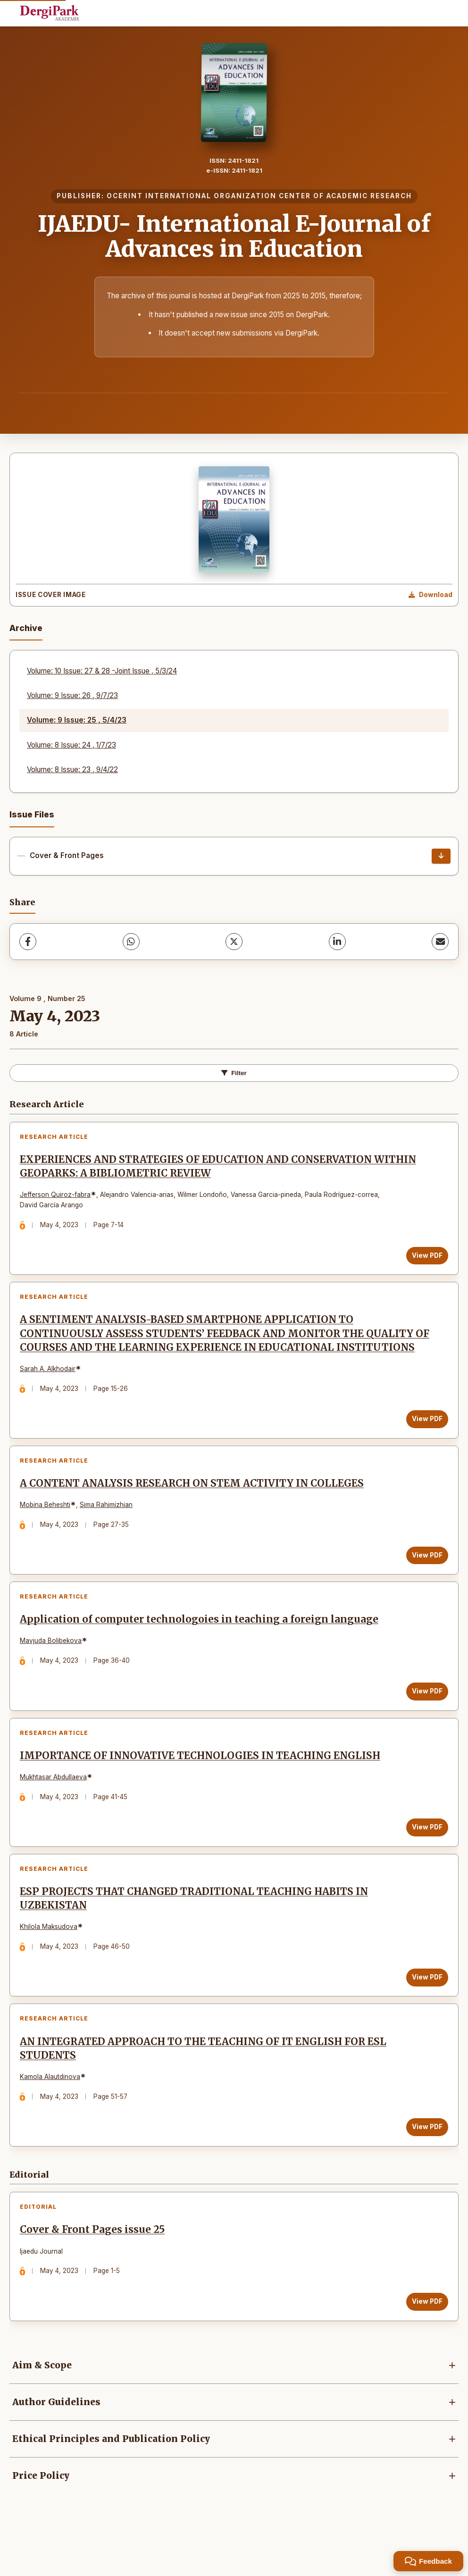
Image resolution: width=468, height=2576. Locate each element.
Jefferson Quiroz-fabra (57, 1197)
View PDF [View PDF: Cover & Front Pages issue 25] (425, 2344)
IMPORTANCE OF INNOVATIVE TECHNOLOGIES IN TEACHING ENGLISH (202, 1787)
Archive (25, 628)
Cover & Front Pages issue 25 (94, 2272)
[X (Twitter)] (234, 941)
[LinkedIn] (337, 941)
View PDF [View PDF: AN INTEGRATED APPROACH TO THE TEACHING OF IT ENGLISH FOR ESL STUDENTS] (425, 2166)
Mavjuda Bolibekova (53, 1668)
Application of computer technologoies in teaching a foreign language (201, 1647)
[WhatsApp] (131, 941)
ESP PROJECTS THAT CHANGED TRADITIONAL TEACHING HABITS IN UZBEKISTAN (196, 1933)
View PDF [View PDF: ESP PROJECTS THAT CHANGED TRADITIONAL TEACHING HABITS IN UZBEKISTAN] (425, 2012)
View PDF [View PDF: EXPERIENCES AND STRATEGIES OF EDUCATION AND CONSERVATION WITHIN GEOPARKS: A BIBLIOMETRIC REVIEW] (425, 1257)
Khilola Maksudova (50, 1961)
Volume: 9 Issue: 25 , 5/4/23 (76, 720)
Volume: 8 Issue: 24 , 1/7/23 (71, 745)
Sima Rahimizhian (108, 1528)
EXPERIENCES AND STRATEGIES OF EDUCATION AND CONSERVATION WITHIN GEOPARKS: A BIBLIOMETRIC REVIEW (220, 1168)
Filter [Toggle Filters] (234, 1073)
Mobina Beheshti (47, 1528)
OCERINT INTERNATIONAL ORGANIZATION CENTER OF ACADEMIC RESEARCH (259, 196)
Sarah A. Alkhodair (49, 1388)
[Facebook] (27, 941)
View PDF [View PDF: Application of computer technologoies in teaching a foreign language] (425, 1718)
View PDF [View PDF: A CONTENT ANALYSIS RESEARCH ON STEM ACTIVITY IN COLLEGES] (425, 1578)
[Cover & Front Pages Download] (441, 856)
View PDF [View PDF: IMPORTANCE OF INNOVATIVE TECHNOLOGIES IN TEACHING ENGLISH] (425, 1858)
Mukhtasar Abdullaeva (55, 1808)
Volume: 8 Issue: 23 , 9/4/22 (72, 769)
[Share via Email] (440, 941)
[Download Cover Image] (430, 595)
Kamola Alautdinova (52, 2115)
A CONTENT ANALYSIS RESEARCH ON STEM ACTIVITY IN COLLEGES (194, 1507)
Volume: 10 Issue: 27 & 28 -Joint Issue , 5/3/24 (102, 670)
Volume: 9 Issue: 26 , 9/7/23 (72, 695)
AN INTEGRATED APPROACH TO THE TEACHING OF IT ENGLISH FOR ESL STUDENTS (205, 2087)
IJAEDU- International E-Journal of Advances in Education (234, 236)
